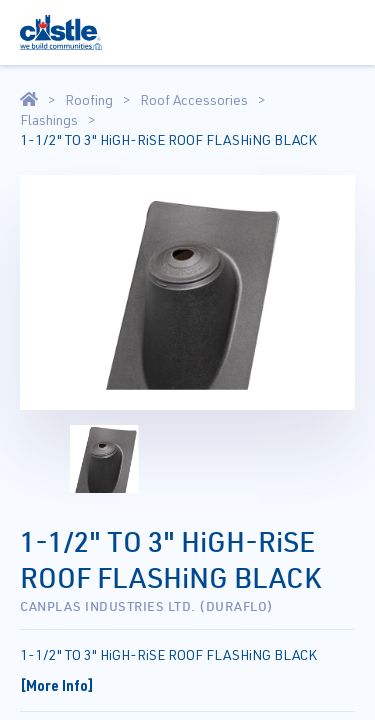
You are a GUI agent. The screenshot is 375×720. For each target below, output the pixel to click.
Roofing (89, 100)
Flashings (49, 120)
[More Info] (57, 685)
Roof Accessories (194, 100)
